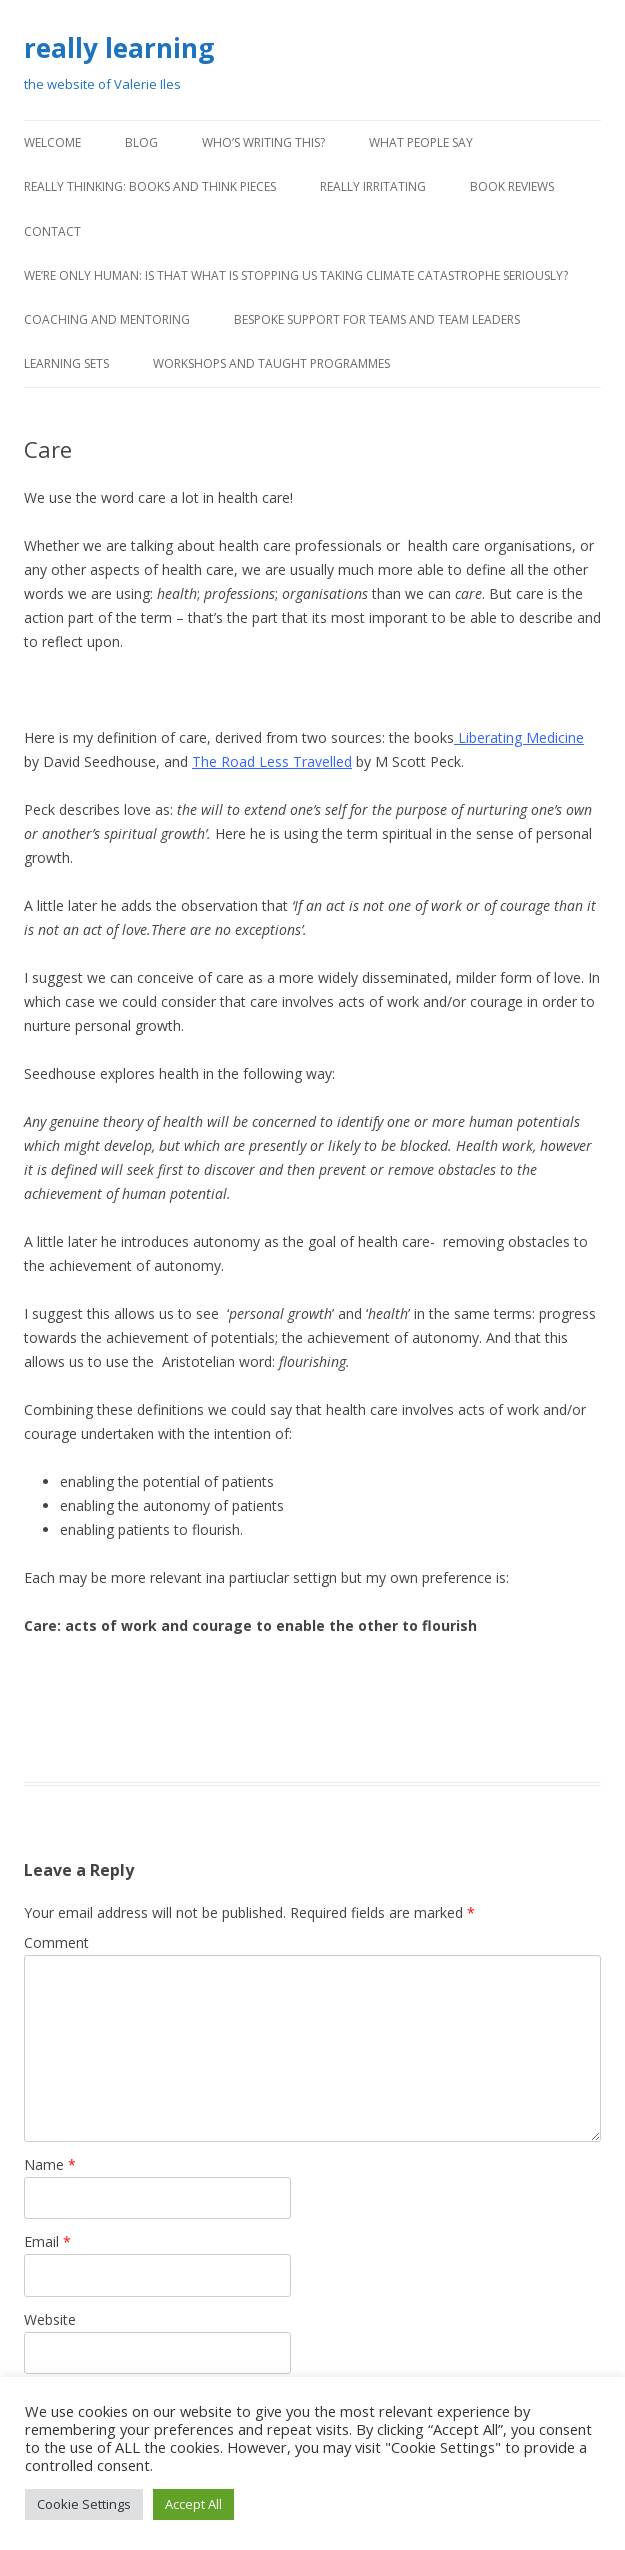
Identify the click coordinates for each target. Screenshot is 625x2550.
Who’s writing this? (263, 142)
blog (141, 142)
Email (47, 2241)
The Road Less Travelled (272, 761)
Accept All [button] (193, 2504)
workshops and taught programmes (271, 363)
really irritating (373, 186)
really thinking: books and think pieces (150, 186)
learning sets (66, 363)
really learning (119, 48)
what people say (421, 142)
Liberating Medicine (519, 737)
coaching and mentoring (107, 319)
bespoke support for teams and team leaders (377, 319)
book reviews (512, 186)
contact (52, 231)
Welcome (52, 142)
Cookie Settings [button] (84, 2504)
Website (50, 2319)
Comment (56, 1942)
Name (50, 2164)
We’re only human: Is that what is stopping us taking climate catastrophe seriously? (296, 275)
